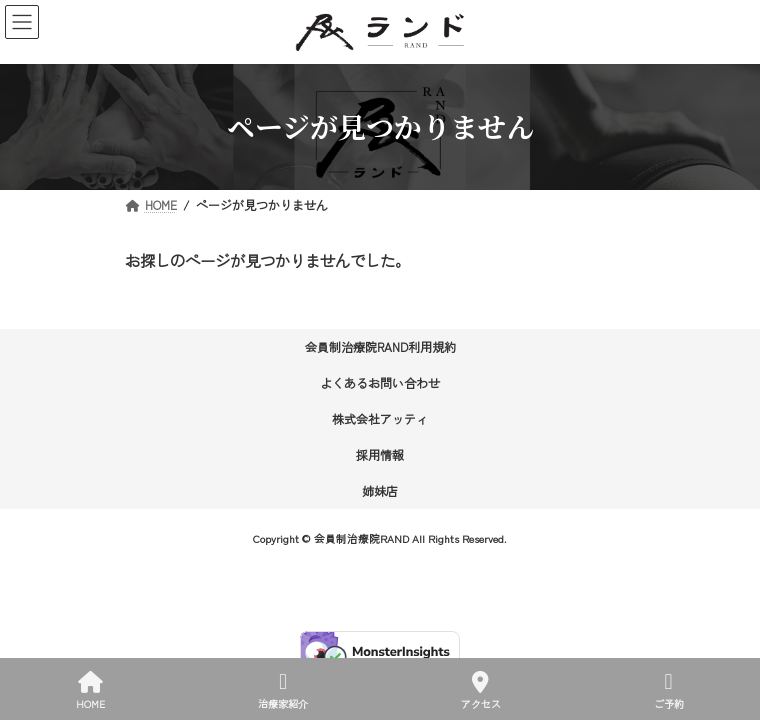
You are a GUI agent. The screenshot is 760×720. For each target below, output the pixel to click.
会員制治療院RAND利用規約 (380, 346)
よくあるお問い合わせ (380, 382)
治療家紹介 (283, 690)
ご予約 (669, 690)
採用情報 (380, 454)
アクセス (481, 690)
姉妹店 (380, 490)
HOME (90, 690)
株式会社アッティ (380, 418)
